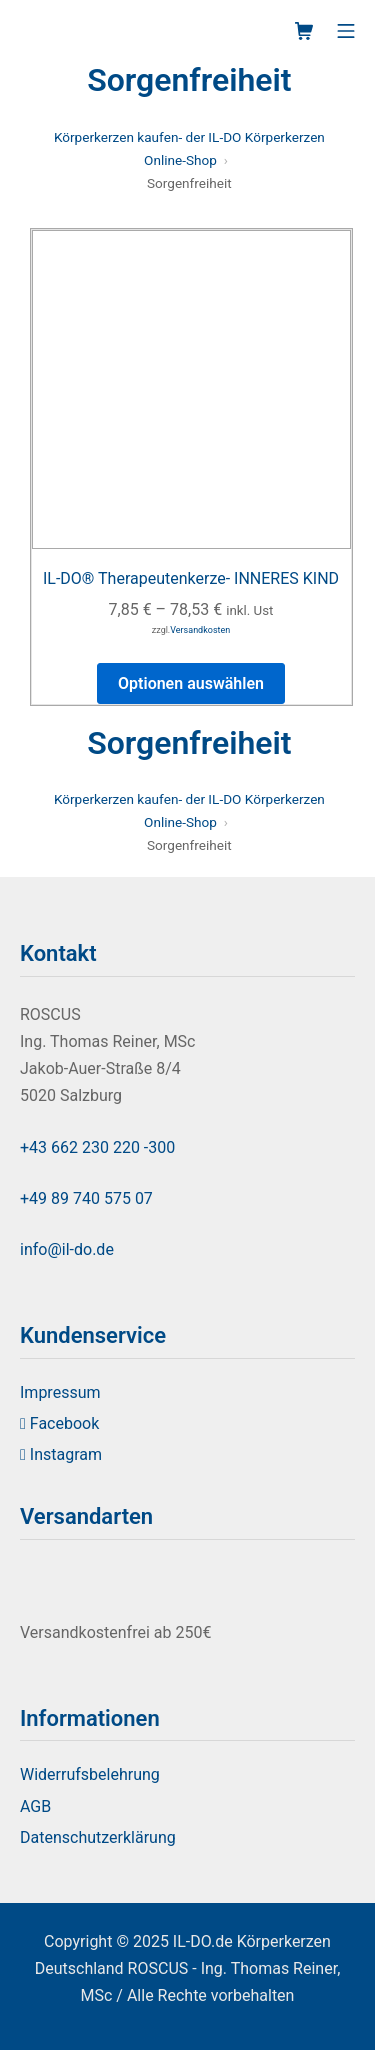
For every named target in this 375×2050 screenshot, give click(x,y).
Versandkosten (200, 630)
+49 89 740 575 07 (86, 1198)
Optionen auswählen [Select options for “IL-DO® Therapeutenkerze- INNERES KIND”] (191, 683)
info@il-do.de (67, 1249)
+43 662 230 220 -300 (97, 1147)
